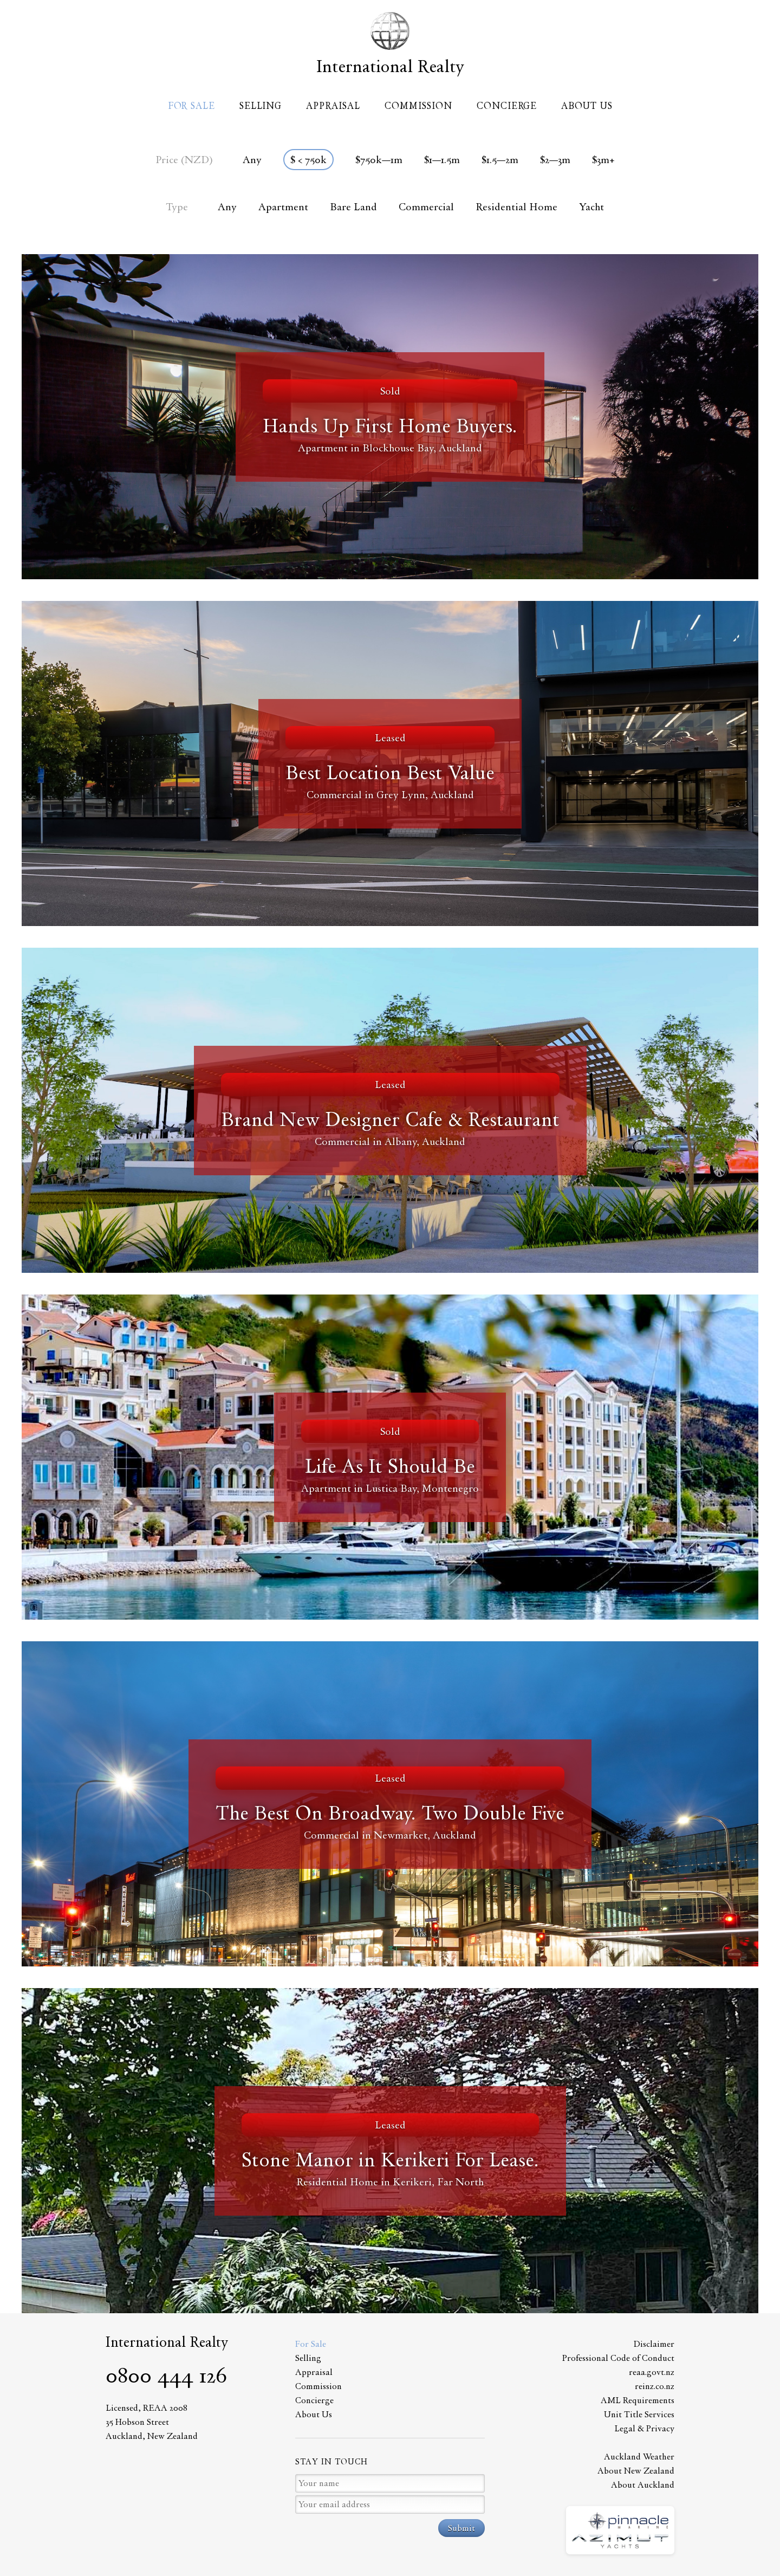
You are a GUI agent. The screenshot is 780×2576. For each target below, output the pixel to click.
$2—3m (555, 159)
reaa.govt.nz (651, 2372)
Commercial (426, 206)
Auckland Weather (639, 2456)
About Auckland (642, 2484)
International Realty (390, 66)
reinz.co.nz (654, 2386)
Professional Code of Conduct (618, 2358)
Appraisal (333, 106)
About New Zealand (635, 2470)
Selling (260, 106)
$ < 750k (308, 159)
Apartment (283, 206)
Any (252, 159)
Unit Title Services (639, 2414)
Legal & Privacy (644, 2428)
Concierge (507, 106)
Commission (418, 106)
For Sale (191, 106)
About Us (587, 106)
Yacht (591, 206)
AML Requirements (637, 2400)
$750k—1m (378, 159)
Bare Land (353, 206)
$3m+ (603, 159)
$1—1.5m (442, 159)
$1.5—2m (500, 159)
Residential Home (516, 206)
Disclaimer (654, 2344)
